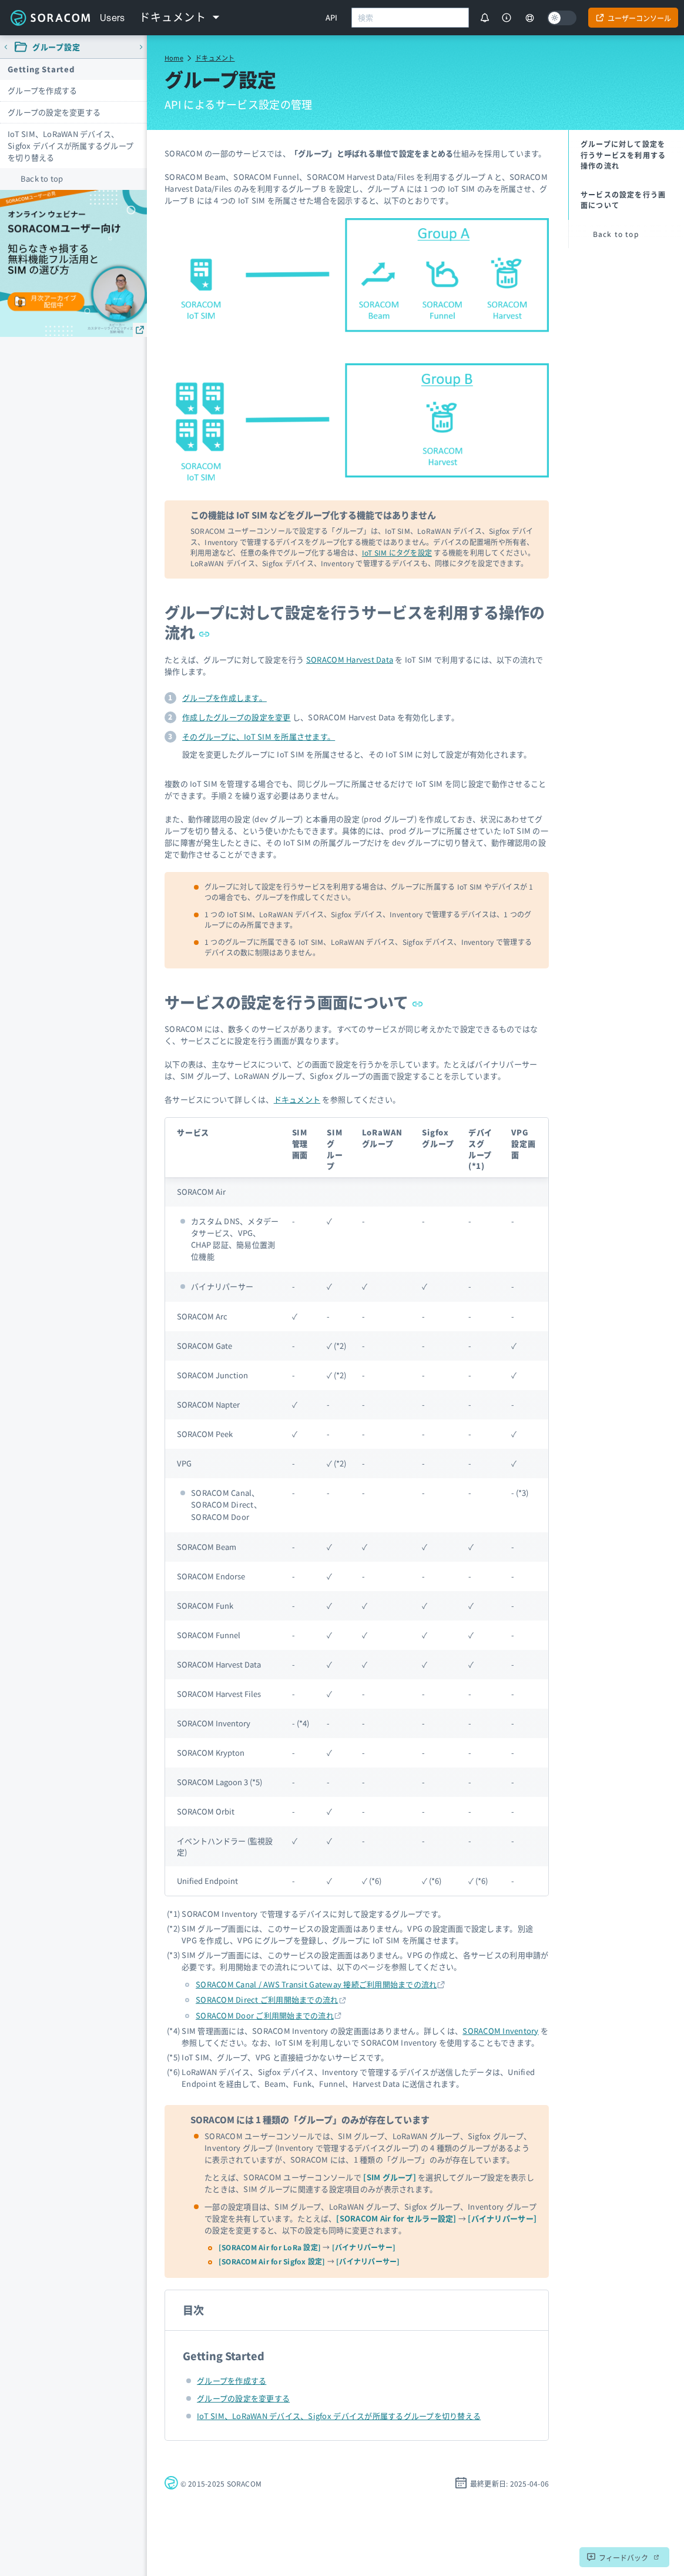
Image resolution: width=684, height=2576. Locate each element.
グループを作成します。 (224, 697)
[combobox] (410, 18)
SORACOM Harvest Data (349, 659)
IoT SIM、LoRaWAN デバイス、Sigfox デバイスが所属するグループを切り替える (70, 145)
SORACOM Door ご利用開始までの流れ (265, 2015)
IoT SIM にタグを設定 (397, 552)
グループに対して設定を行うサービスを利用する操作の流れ (355, 622)
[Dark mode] (561, 18)
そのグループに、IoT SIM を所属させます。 (258, 736)
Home (174, 57)
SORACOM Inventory (500, 2030)
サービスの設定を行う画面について (294, 1002)
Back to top (42, 178)
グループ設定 (56, 46)
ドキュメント (214, 57)
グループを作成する (42, 90)
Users (112, 17)
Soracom (50, 17)
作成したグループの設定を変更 (236, 717)
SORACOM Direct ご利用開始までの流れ (267, 1999)
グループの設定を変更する (54, 112)
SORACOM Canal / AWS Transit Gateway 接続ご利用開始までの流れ (316, 1984)
